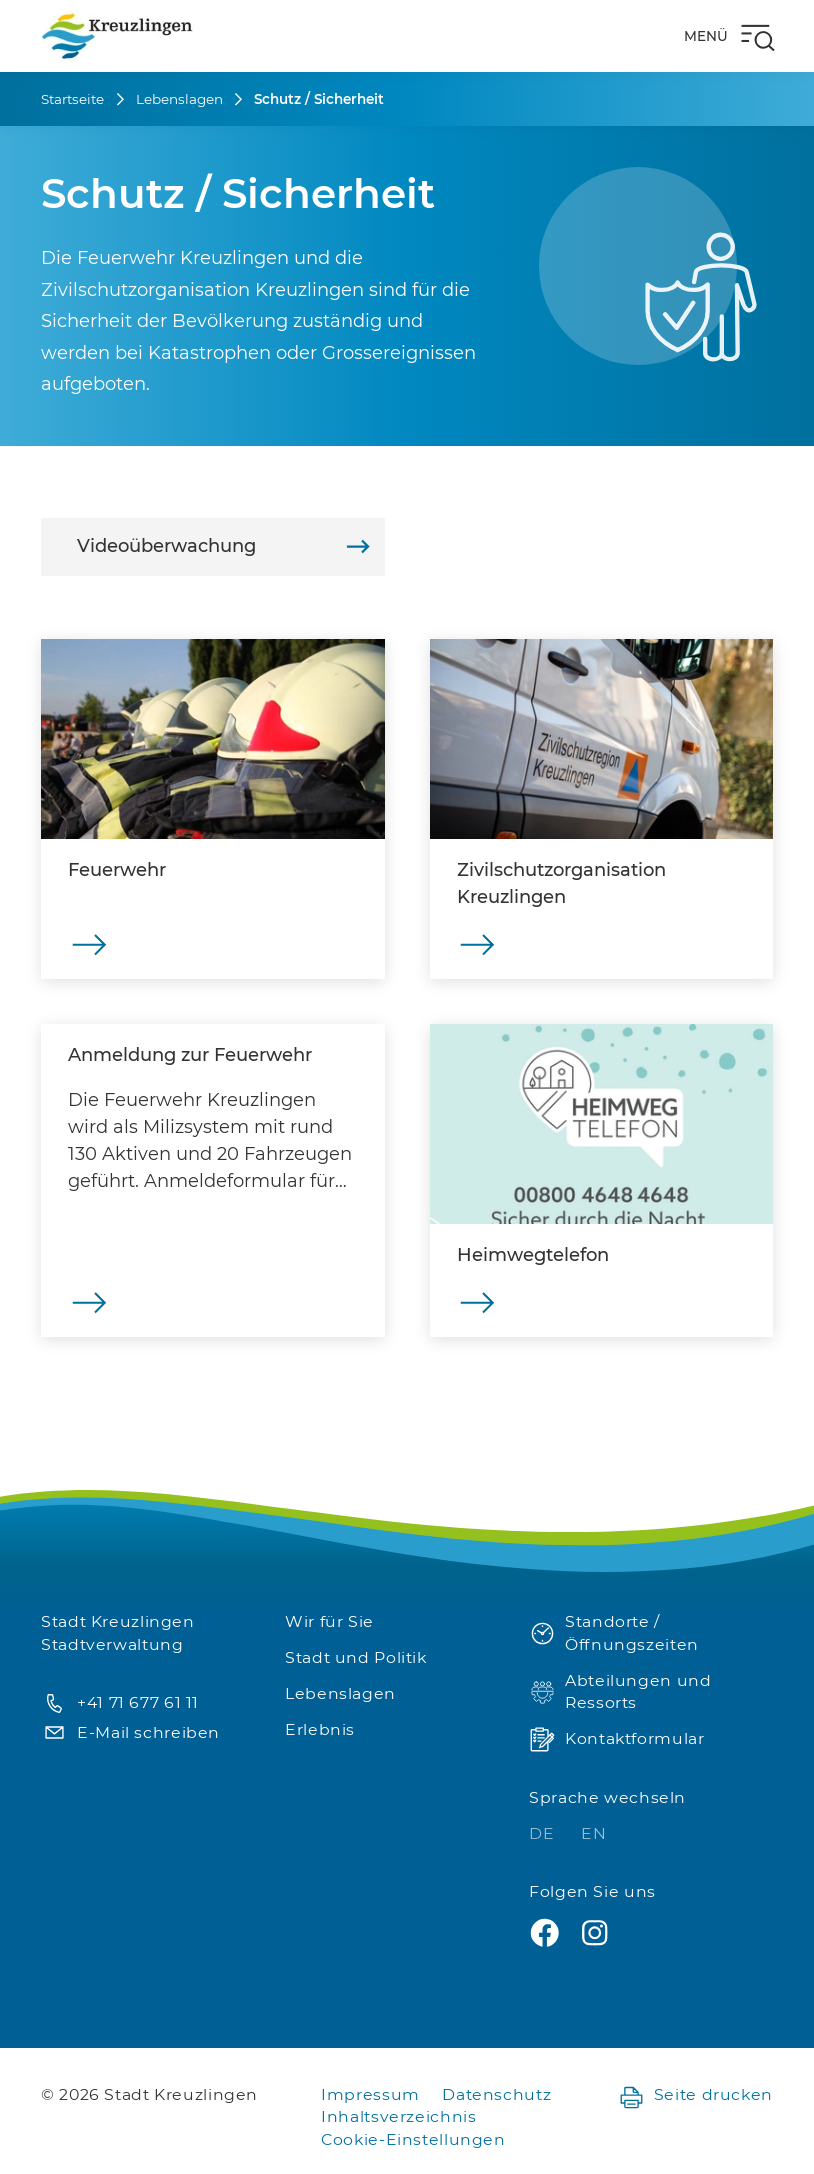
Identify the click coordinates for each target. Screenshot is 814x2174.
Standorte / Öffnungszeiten (614, 1633)
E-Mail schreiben (130, 1733)
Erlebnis (320, 1729)
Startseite (72, 99)
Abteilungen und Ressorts (620, 1692)
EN (593, 1833)
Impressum (370, 2094)
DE (544, 1833)
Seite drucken (695, 2095)
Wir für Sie (329, 1621)
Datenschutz (496, 2094)
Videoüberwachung (224, 546)
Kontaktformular (616, 1739)
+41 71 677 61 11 (120, 1703)
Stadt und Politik (356, 1657)
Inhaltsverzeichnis (398, 2116)
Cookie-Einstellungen (413, 2139)
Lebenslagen (179, 99)
